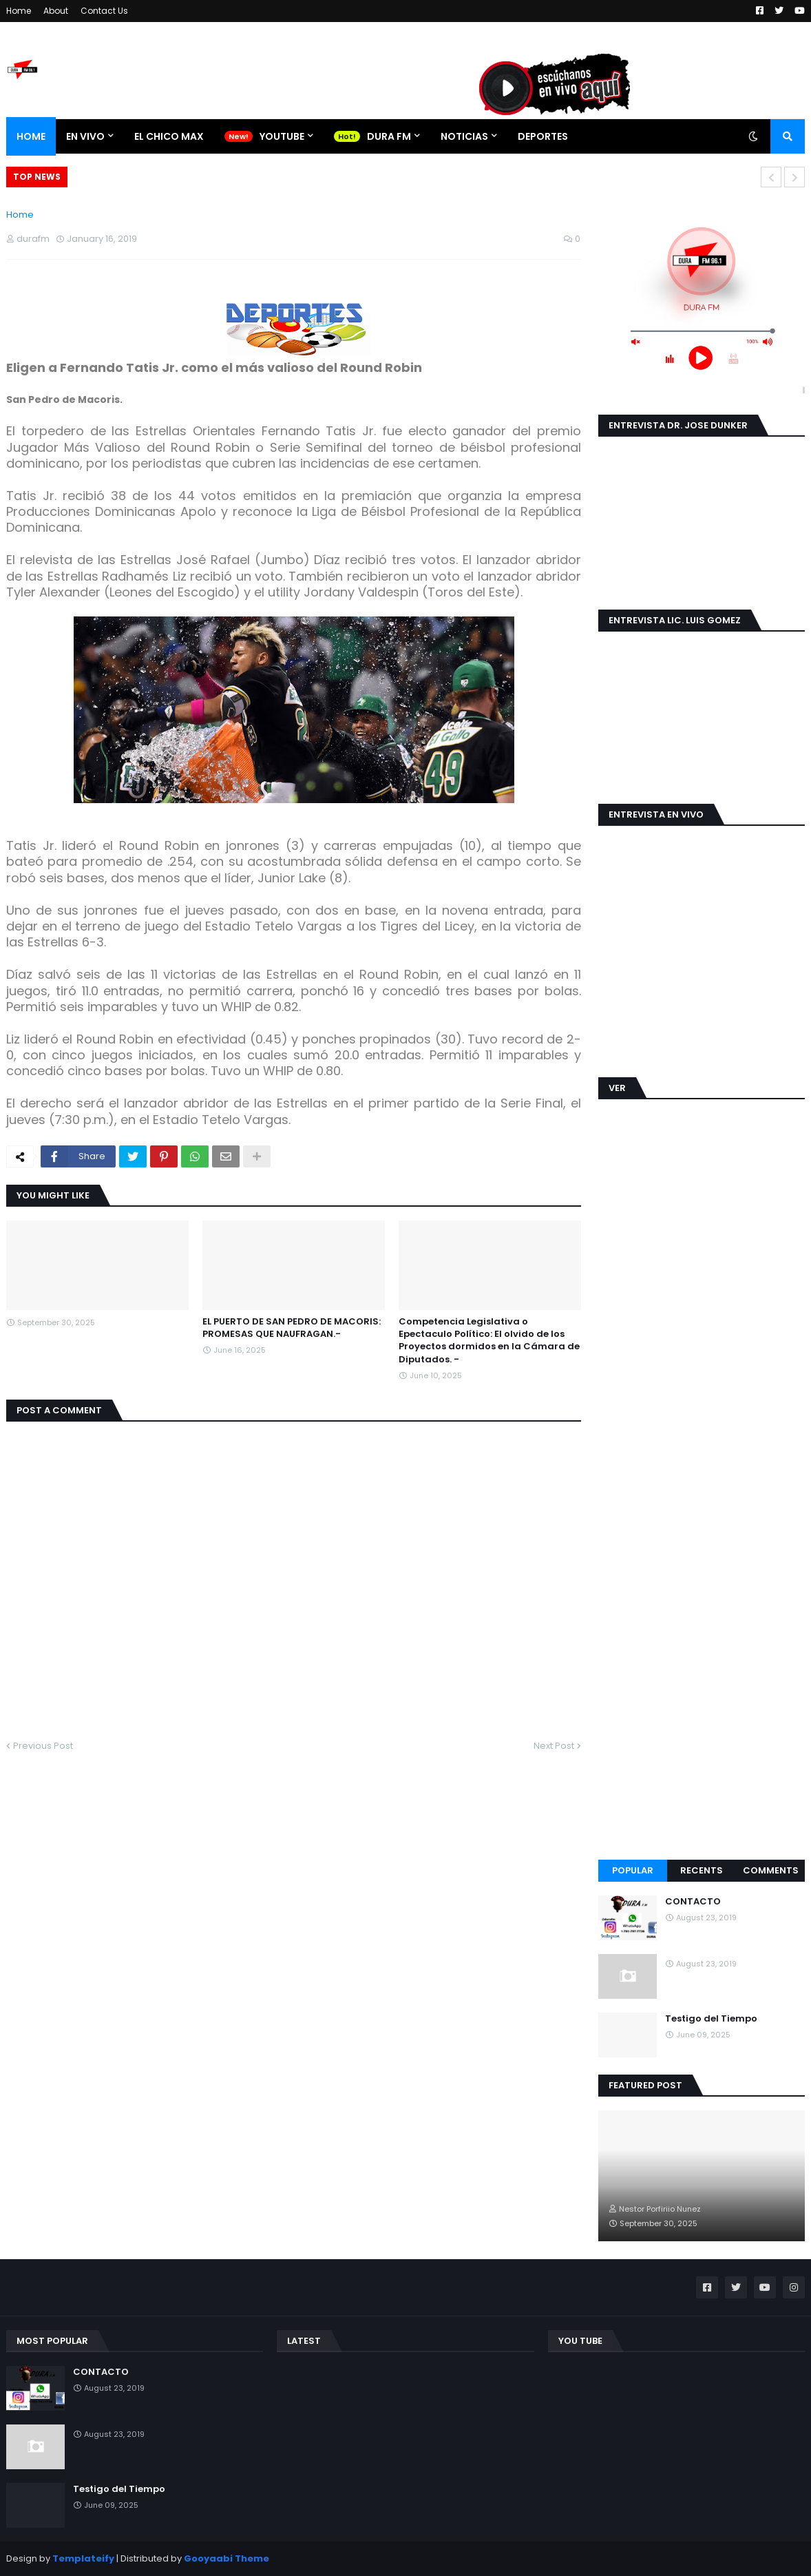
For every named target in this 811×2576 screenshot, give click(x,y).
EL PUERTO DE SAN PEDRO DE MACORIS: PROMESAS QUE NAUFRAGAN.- (291, 1328)
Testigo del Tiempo (711, 2019)
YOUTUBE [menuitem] (282, 136)
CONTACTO (693, 1901)
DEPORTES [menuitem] (543, 136)
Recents (701, 1870)
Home (18, 11)
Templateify (83, 2558)
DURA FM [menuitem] (389, 136)
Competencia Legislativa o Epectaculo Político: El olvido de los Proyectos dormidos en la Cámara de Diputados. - (489, 1341)
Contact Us (104, 11)
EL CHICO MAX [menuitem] (169, 136)
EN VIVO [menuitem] (85, 136)
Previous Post (43, 1745)
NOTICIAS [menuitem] (464, 136)
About (55, 11)
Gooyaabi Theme (226, 2558)
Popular (632, 1870)
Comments (771, 1870)
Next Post (554, 1745)
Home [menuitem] (31, 136)
